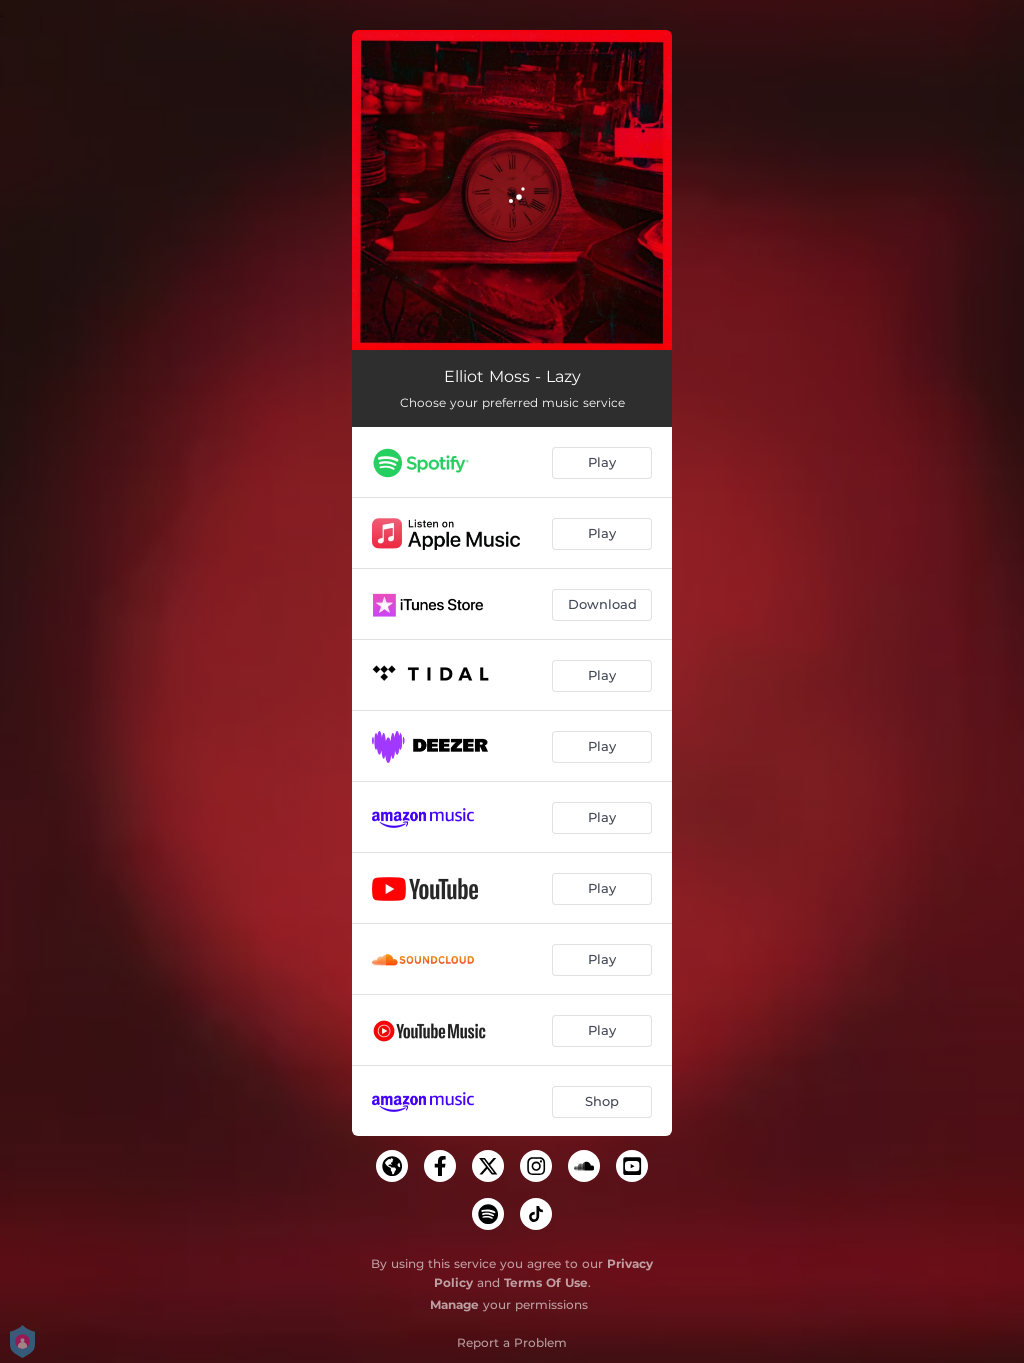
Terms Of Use (546, 1282)
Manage (454, 1304)
